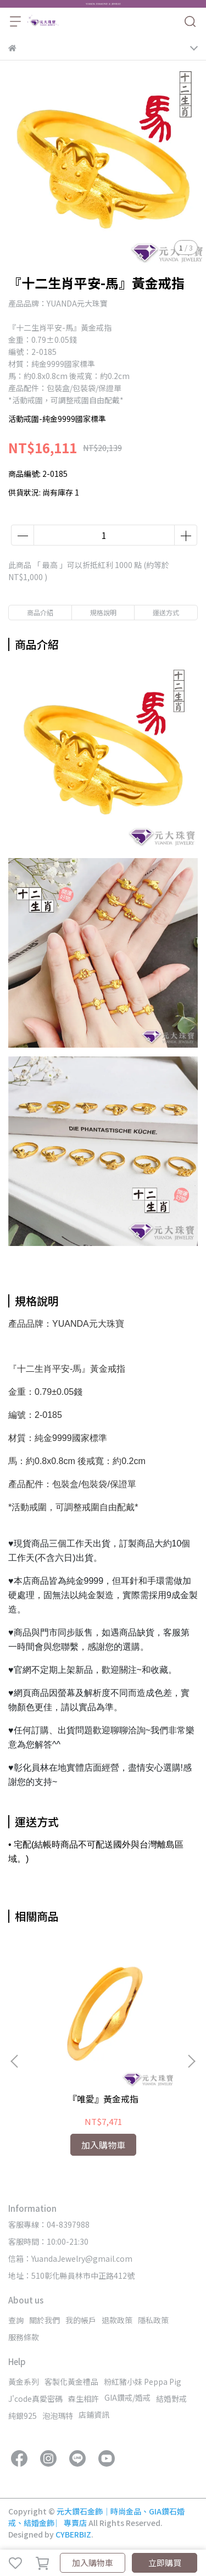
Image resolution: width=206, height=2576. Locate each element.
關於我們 (44, 2319)
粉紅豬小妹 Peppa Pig (142, 2381)
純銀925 (22, 2415)
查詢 (16, 2319)
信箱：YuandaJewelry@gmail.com (70, 2258)
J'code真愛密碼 (35, 2398)
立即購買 (164, 2562)
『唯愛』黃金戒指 (103, 2098)
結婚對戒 (171, 2398)
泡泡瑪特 (57, 2415)
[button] (191, 2061)
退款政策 (117, 2319)
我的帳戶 (80, 2319)
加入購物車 (92, 2562)
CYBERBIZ (73, 2534)
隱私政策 (153, 2319)
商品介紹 (40, 612)
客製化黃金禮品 (71, 2381)
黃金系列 (23, 2381)
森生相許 (83, 2398)
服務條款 (23, 2337)
